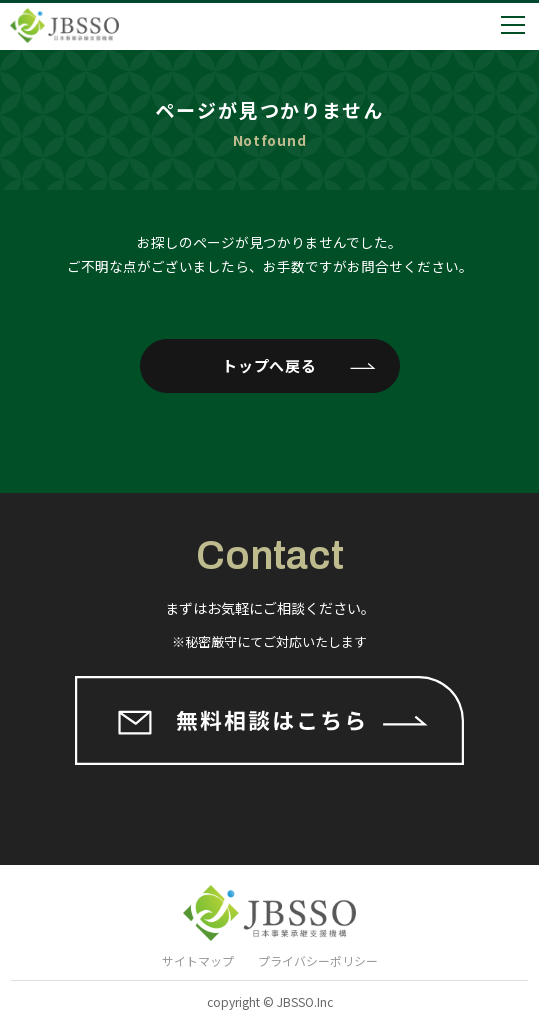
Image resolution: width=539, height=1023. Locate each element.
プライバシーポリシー (318, 960)
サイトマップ (198, 960)
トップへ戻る (269, 365)
